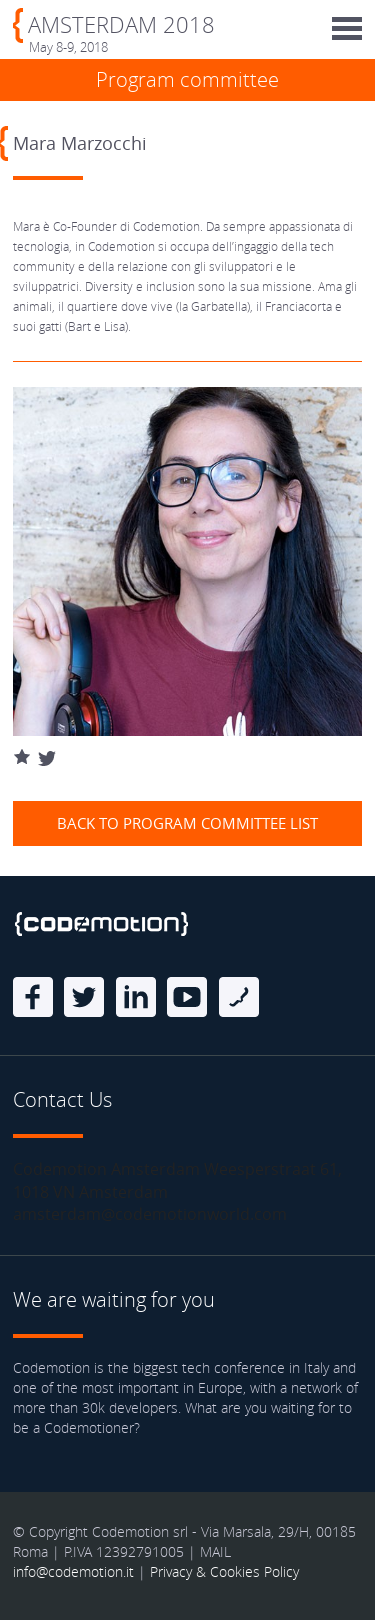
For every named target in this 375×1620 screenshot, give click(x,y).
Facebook (33, 997)
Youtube (187, 997)
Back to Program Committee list (187, 823)
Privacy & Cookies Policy (224, 1571)
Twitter (84, 997)
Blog (239, 997)
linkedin (136, 997)
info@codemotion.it (73, 1571)
